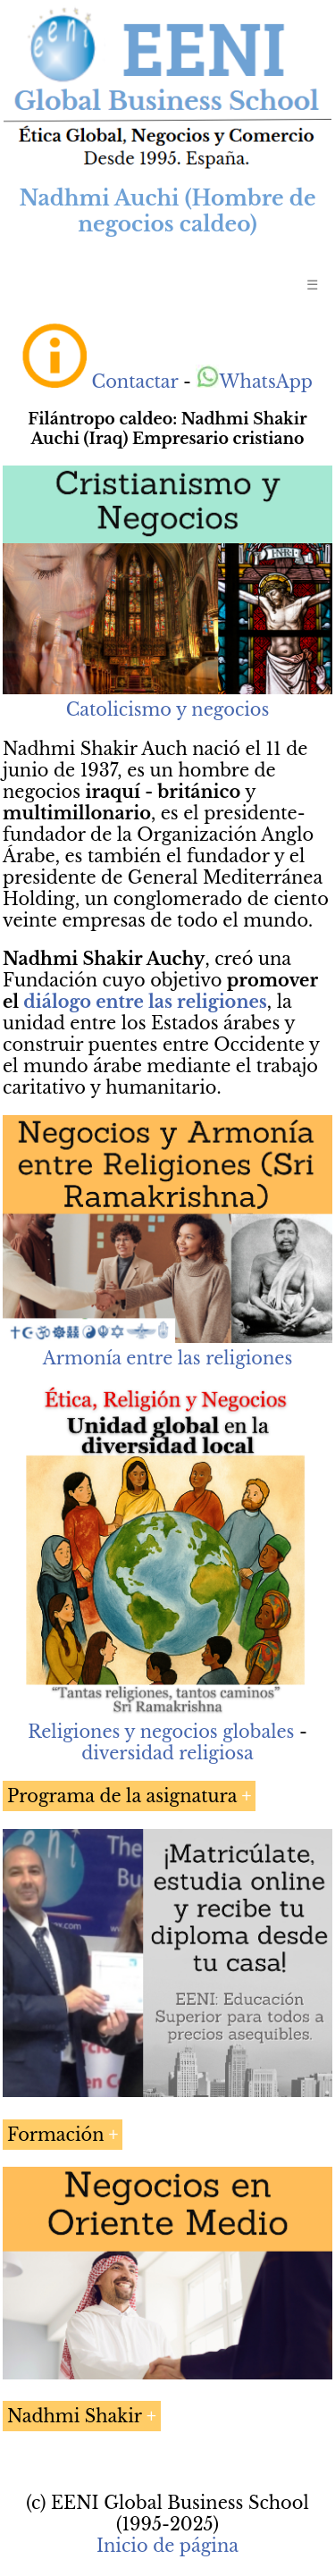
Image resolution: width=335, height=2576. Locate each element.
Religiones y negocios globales (161, 1731)
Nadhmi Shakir (74, 2416)
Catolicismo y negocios (168, 709)
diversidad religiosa (167, 1753)
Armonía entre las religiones (168, 1358)
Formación (56, 2134)
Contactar (135, 381)
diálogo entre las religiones (144, 1001)
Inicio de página (167, 2545)
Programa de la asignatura (122, 1796)
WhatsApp (254, 381)
